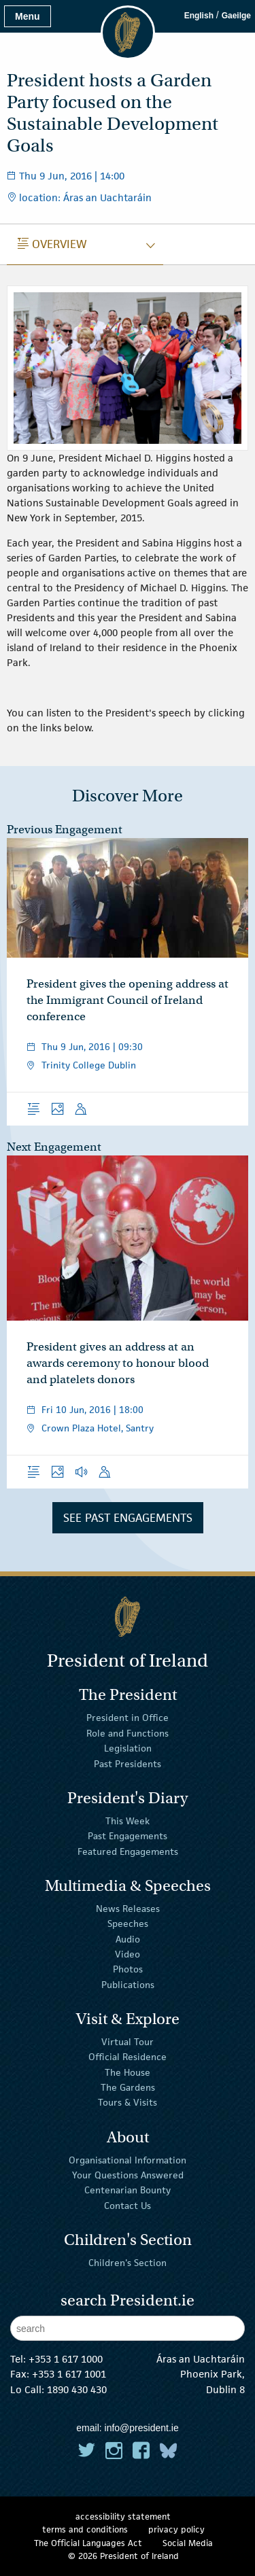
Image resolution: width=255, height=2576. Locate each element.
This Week (127, 1821)
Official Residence (127, 2057)
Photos (128, 1969)
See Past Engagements (127, 1517)
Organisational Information (127, 2159)
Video (127, 1954)
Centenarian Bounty (127, 2190)
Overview (52, 244)
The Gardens (128, 2087)
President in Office (127, 1717)
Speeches (127, 1923)
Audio (128, 1938)
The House (127, 2072)
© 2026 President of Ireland (123, 2556)
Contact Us (127, 2205)
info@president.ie (142, 2427)
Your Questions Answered (128, 2175)
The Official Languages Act (88, 2543)
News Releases (128, 1908)
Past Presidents (127, 1763)
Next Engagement (54, 1147)
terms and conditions (85, 2529)
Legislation (128, 1748)
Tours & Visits (127, 2102)
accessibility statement (123, 2516)
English (199, 15)
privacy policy (176, 2529)
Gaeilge (236, 15)
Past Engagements (127, 1836)
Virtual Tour (127, 2042)
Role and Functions (127, 1733)
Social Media (188, 2543)
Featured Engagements (128, 1851)
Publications (127, 1985)
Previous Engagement (64, 829)
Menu (27, 16)
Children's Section (127, 2263)
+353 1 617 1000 (66, 2358)
